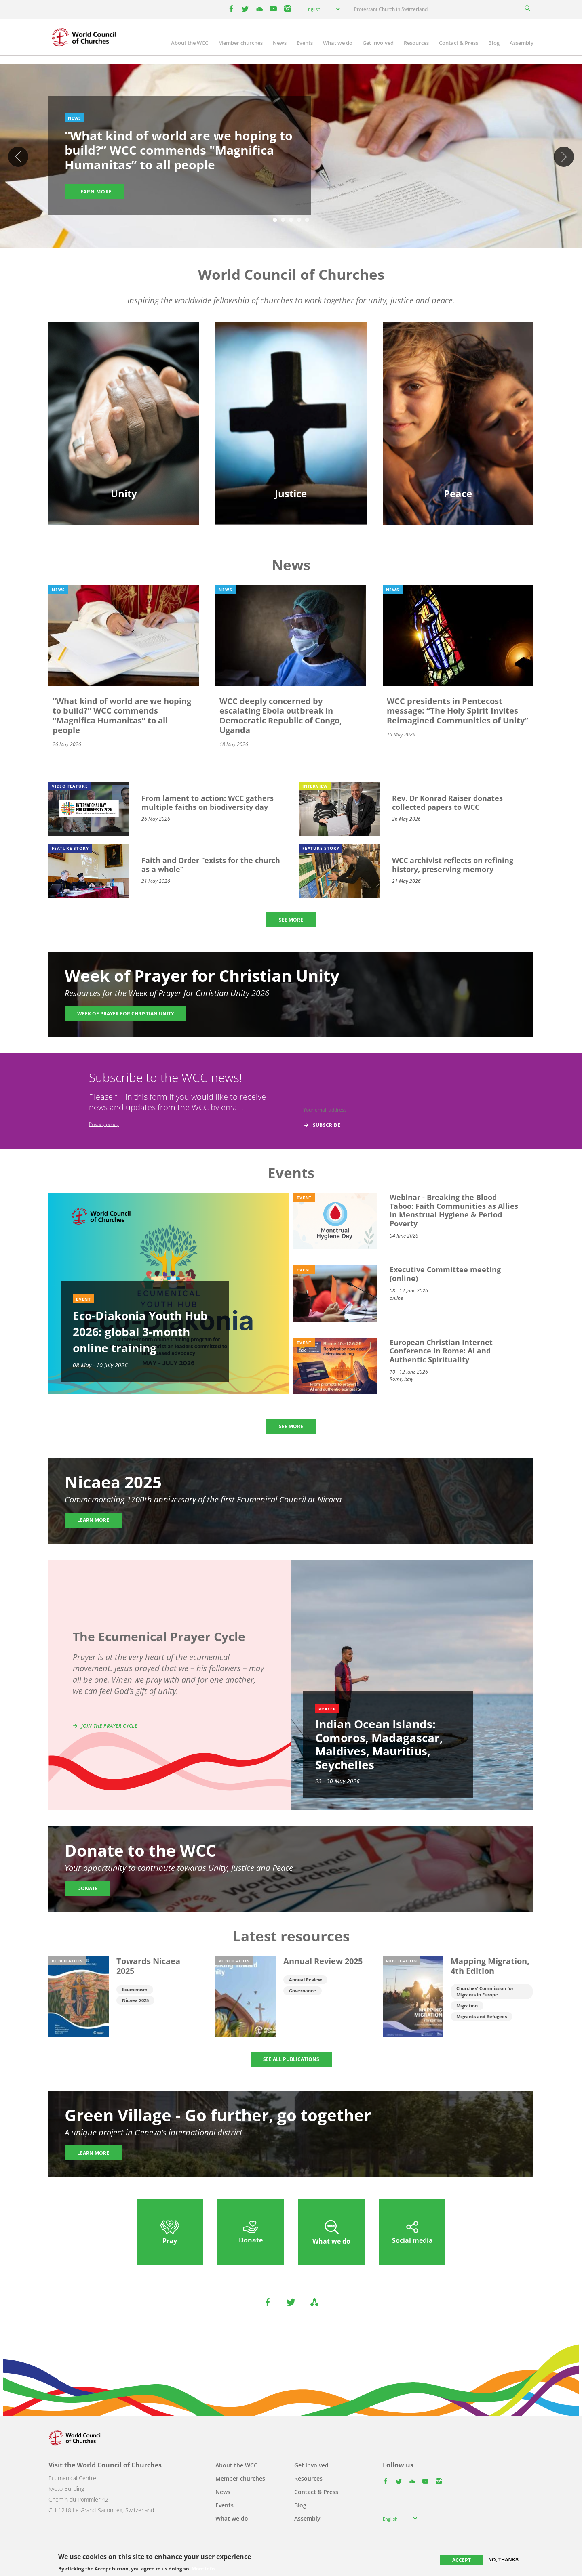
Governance (302, 1991)
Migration (467, 2005)
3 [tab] (291, 220)
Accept (461, 2560)
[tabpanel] (291, 157)
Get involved (378, 42)
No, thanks (503, 2560)
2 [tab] (283, 220)
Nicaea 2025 (135, 2000)
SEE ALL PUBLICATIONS (291, 2059)
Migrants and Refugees (481, 2016)
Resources (416, 42)
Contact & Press (458, 42)
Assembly (522, 42)
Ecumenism (135, 1989)
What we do (337, 42)
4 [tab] (299, 220)
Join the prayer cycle (109, 1726)
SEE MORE (291, 919)
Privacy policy (104, 1124)
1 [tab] (275, 220)
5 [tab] (307, 220)
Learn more (94, 191)
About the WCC (189, 42)
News (280, 42)
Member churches (240, 42)
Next (564, 157)
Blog (494, 42)
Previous (18, 157)
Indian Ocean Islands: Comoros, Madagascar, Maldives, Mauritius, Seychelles (379, 1744)
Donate (87, 1888)
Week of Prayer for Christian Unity (125, 1013)
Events (305, 42)
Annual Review (305, 1980)
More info (203, 2569)
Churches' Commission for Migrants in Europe (485, 1991)
